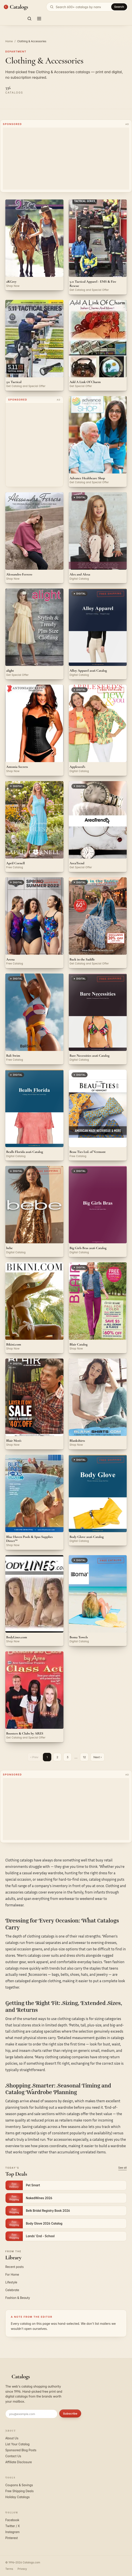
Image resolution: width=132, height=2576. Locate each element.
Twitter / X (12, 2526)
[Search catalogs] (87, 7)
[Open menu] (39, 18)
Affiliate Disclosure (18, 2462)
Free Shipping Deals (19, 2491)
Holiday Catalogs (17, 2497)
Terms (9, 2568)
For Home (12, 2274)
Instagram (12, 2532)
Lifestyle (11, 2282)
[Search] (29, 18)
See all (122, 2167)
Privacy (22, 2568)
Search (119, 6)
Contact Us (13, 2456)
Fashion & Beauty (17, 2298)
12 (84, 1757)
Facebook (12, 2520)
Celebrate (12, 2290)
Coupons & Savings (19, 2485)
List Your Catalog (17, 2444)
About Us (11, 2438)
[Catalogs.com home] (24, 7)
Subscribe (70, 2413)
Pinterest (11, 2538)
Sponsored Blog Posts (20, 2450)
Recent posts (14, 2267)
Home (9, 41)
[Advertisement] (66, 159)
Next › (97, 1757)
